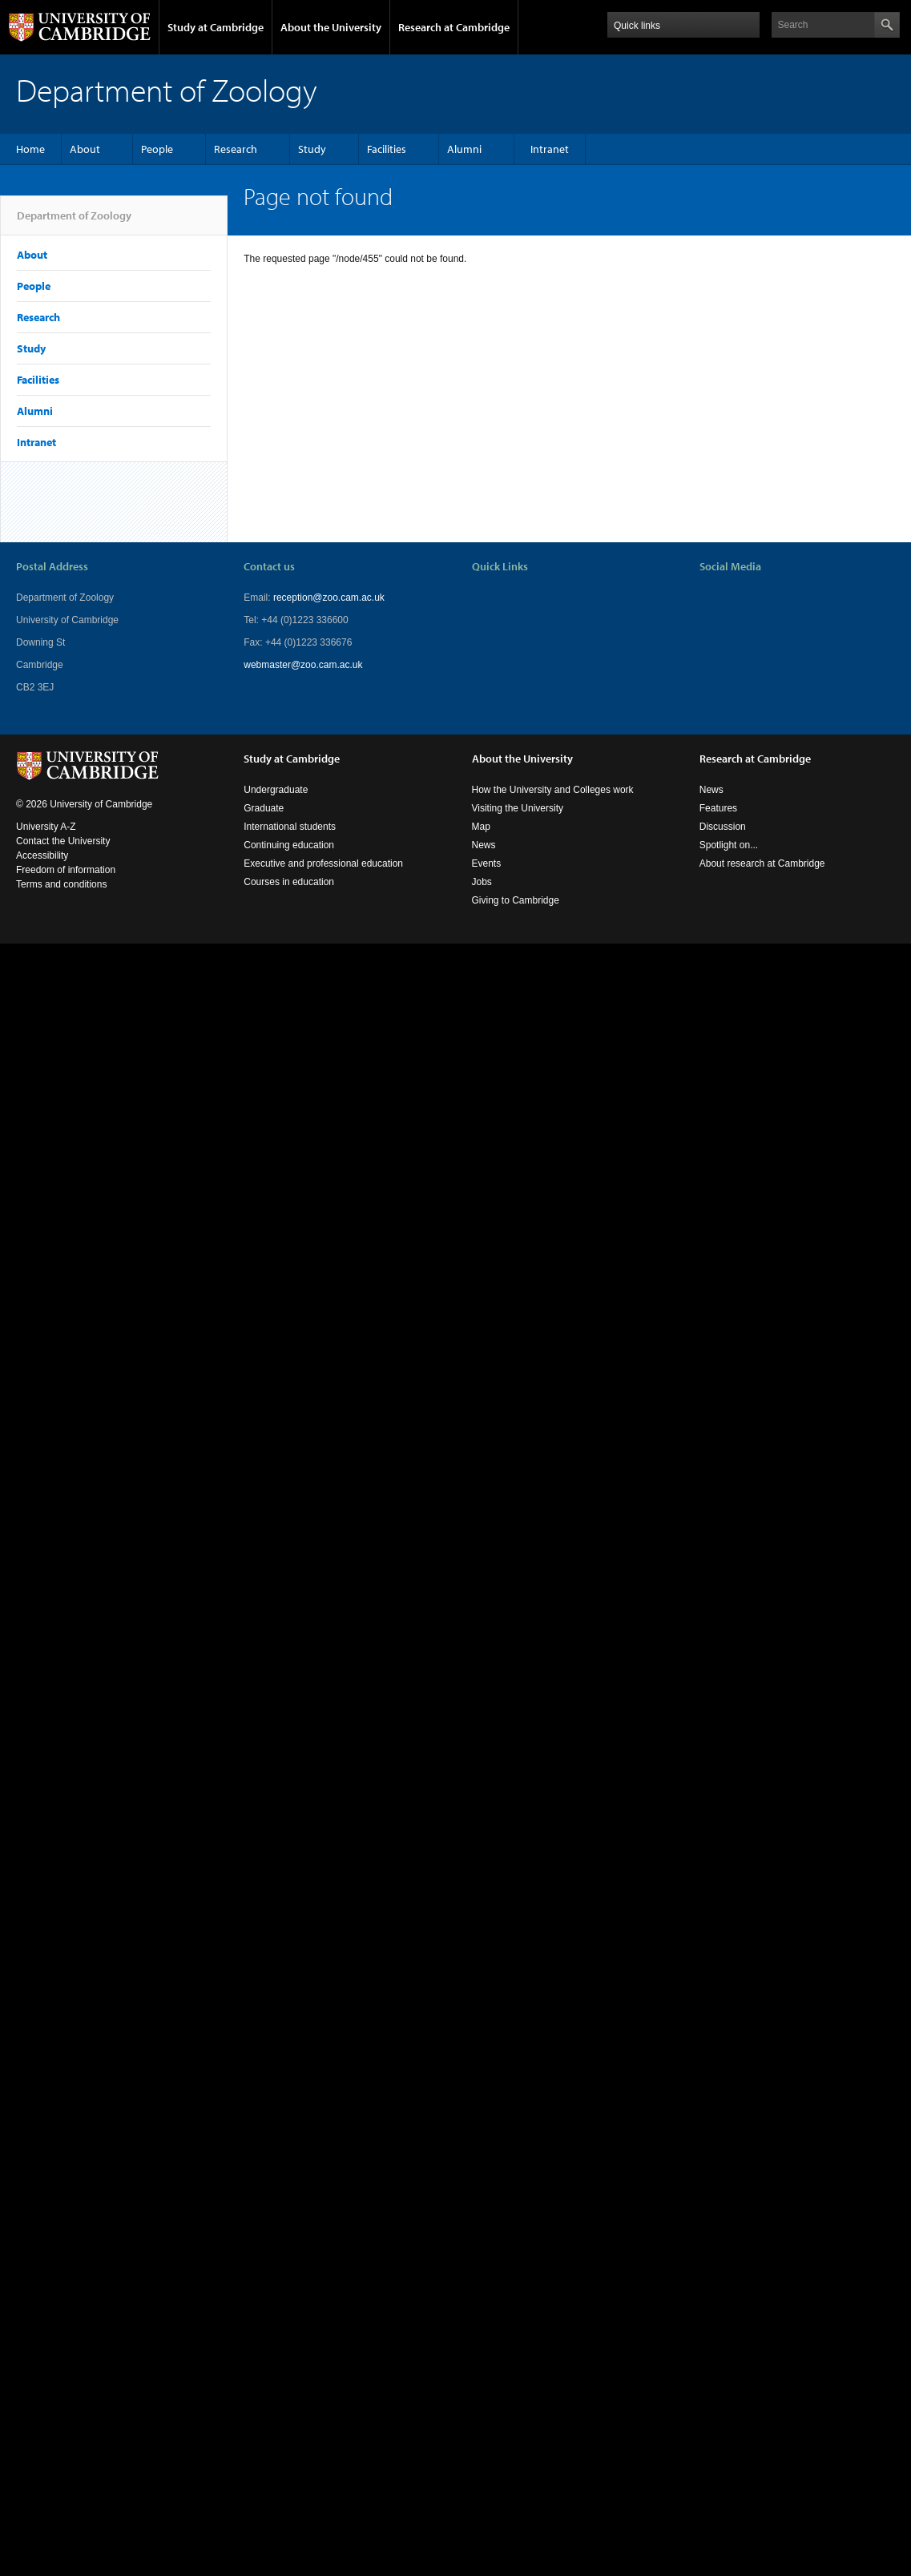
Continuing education (289, 845)
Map (481, 826)
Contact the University (63, 841)
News (484, 845)
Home (30, 149)
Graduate (264, 808)
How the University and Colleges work (553, 789)
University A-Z (46, 826)
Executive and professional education (323, 863)
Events (487, 863)
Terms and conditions (61, 884)
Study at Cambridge (215, 27)
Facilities (386, 149)
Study (312, 149)
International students (290, 826)
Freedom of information (65, 869)
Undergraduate (276, 789)
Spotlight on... (728, 845)
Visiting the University (518, 808)
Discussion (722, 826)
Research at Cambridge (454, 27)
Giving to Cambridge (515, 900)
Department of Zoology (74, 221)
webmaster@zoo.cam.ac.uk (303, 664)
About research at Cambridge (762, 863)
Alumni (464, 149)
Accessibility (42, 855)
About (85, 149)
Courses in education (289, 882)
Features (718, 808)
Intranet (549, 149)
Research (235, 149)
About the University (330, 27)
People (157, 149)
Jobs (482, 882)
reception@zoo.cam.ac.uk (329, 597)
